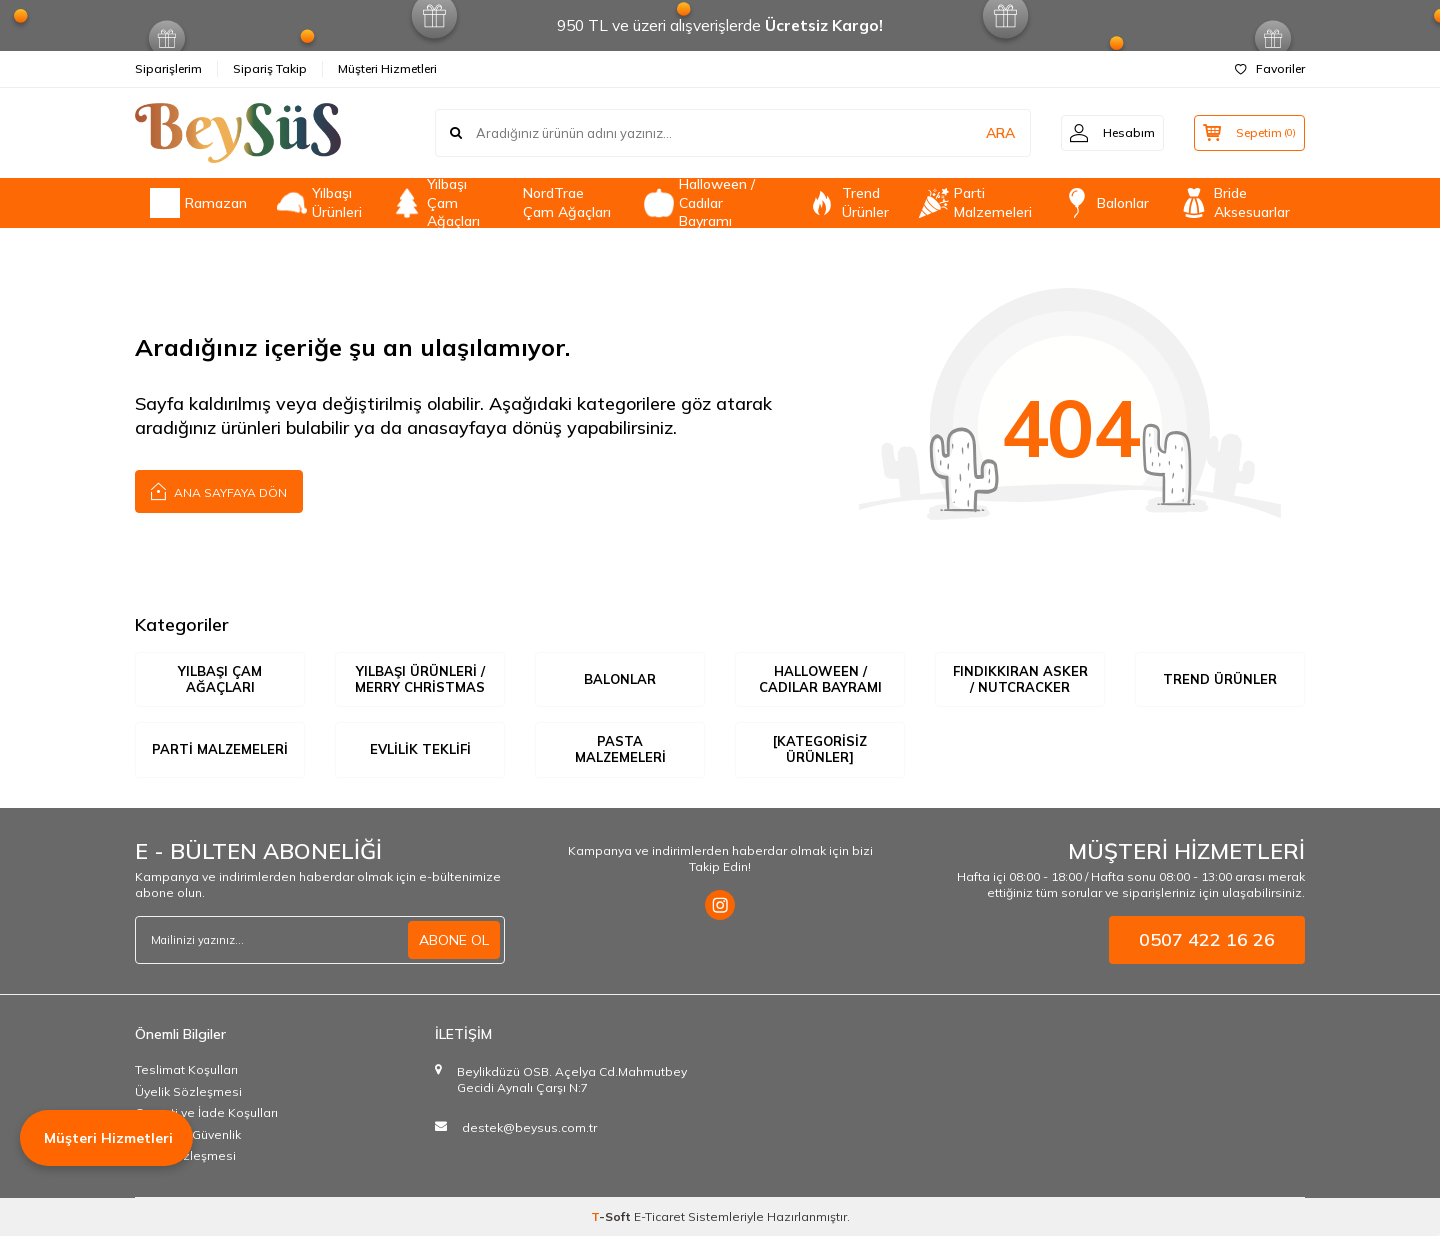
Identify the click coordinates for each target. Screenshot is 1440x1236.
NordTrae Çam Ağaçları (567, 202)
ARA (992, 133)
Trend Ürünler (848, 202)
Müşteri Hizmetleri (387, 68)
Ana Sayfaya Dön (219, 490)
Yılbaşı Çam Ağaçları (436, 203)
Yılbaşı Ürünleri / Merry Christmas (420, 679)
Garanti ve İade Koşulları (206, 1112)
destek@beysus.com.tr (529, 1127)
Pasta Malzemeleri (620, 750)
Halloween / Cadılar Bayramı (699, 203)
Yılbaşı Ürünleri (319, 202)
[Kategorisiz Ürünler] (820, 750)
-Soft (612, 1216)
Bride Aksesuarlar (1234, 202)
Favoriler (1270, 68)
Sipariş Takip (270, 68)
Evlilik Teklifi (420, 749)
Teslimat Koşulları (186, 1069)
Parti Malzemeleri (975, 202)
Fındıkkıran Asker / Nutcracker (1020, 679)
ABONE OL (454, 940)
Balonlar (1105, 203)
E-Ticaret (659, 1216)
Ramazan (198, 203)
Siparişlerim (168, 68)
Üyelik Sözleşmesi (188, 1091)
